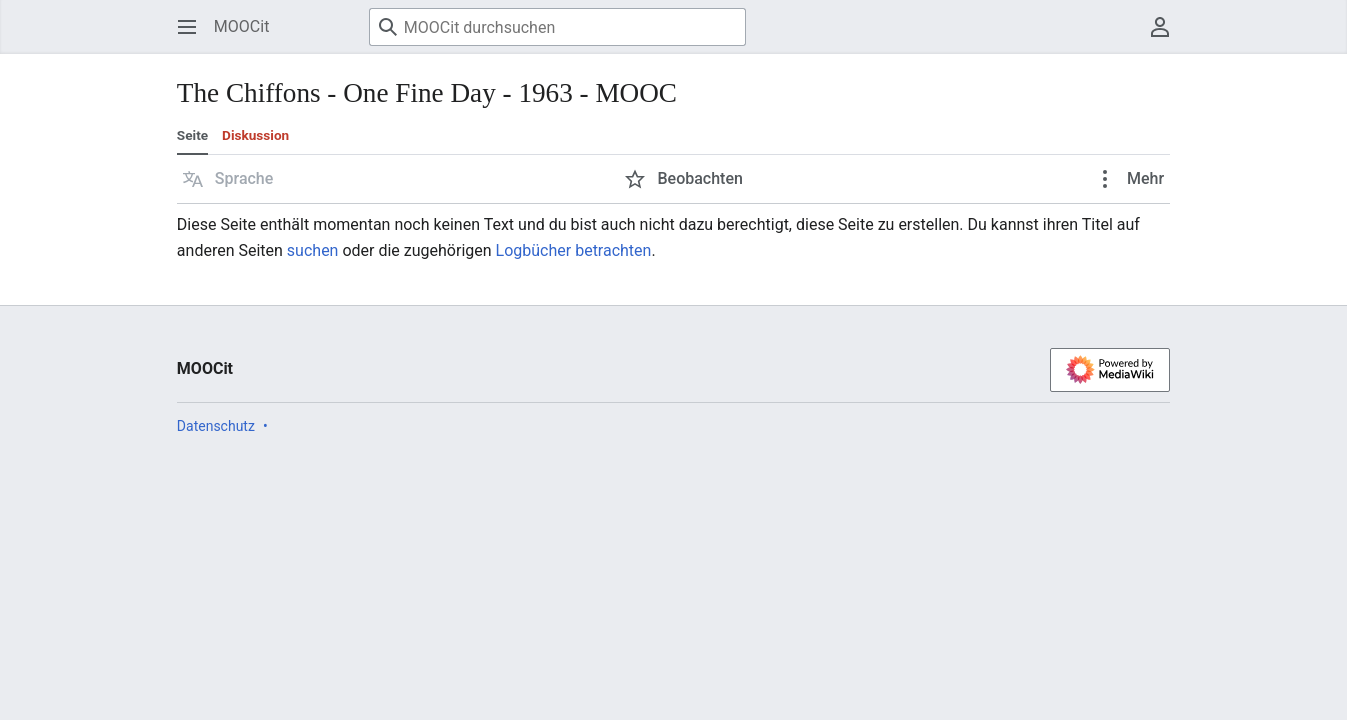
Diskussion (255, 135)
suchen (313, 250)
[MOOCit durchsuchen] (557, 27)
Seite (192, 135)
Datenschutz (216, 426)
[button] (228, 179)
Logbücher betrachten (574, 250)
